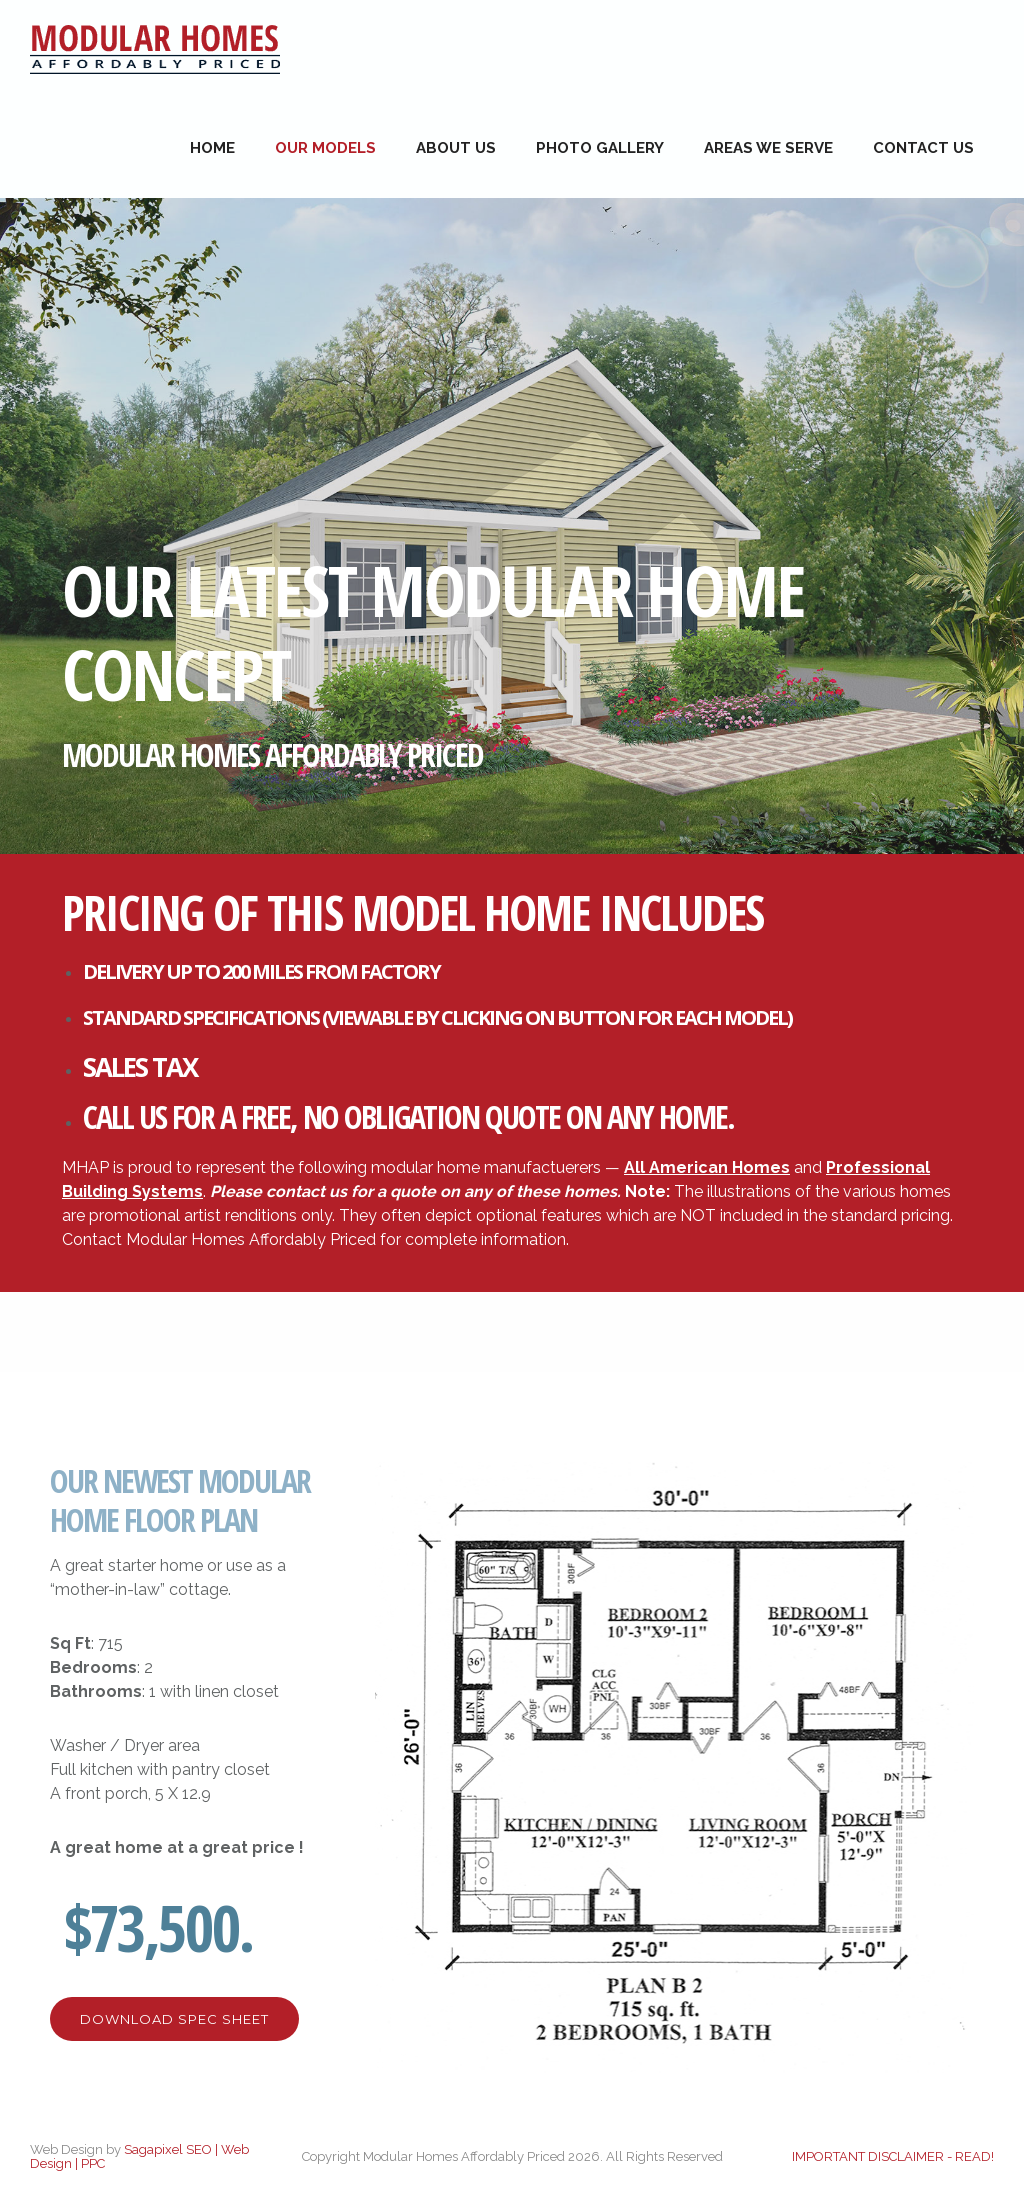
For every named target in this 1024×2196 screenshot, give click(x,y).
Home (212, 148)
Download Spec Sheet (174, 2019)
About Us (456, 148)
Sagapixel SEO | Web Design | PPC (139, 2156)
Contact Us (923, 148)
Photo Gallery (600, 148)
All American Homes (707, 1167)
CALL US (124, 1116)
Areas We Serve (768, 148)
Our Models (325, 148)
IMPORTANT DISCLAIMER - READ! (893, 2156)
